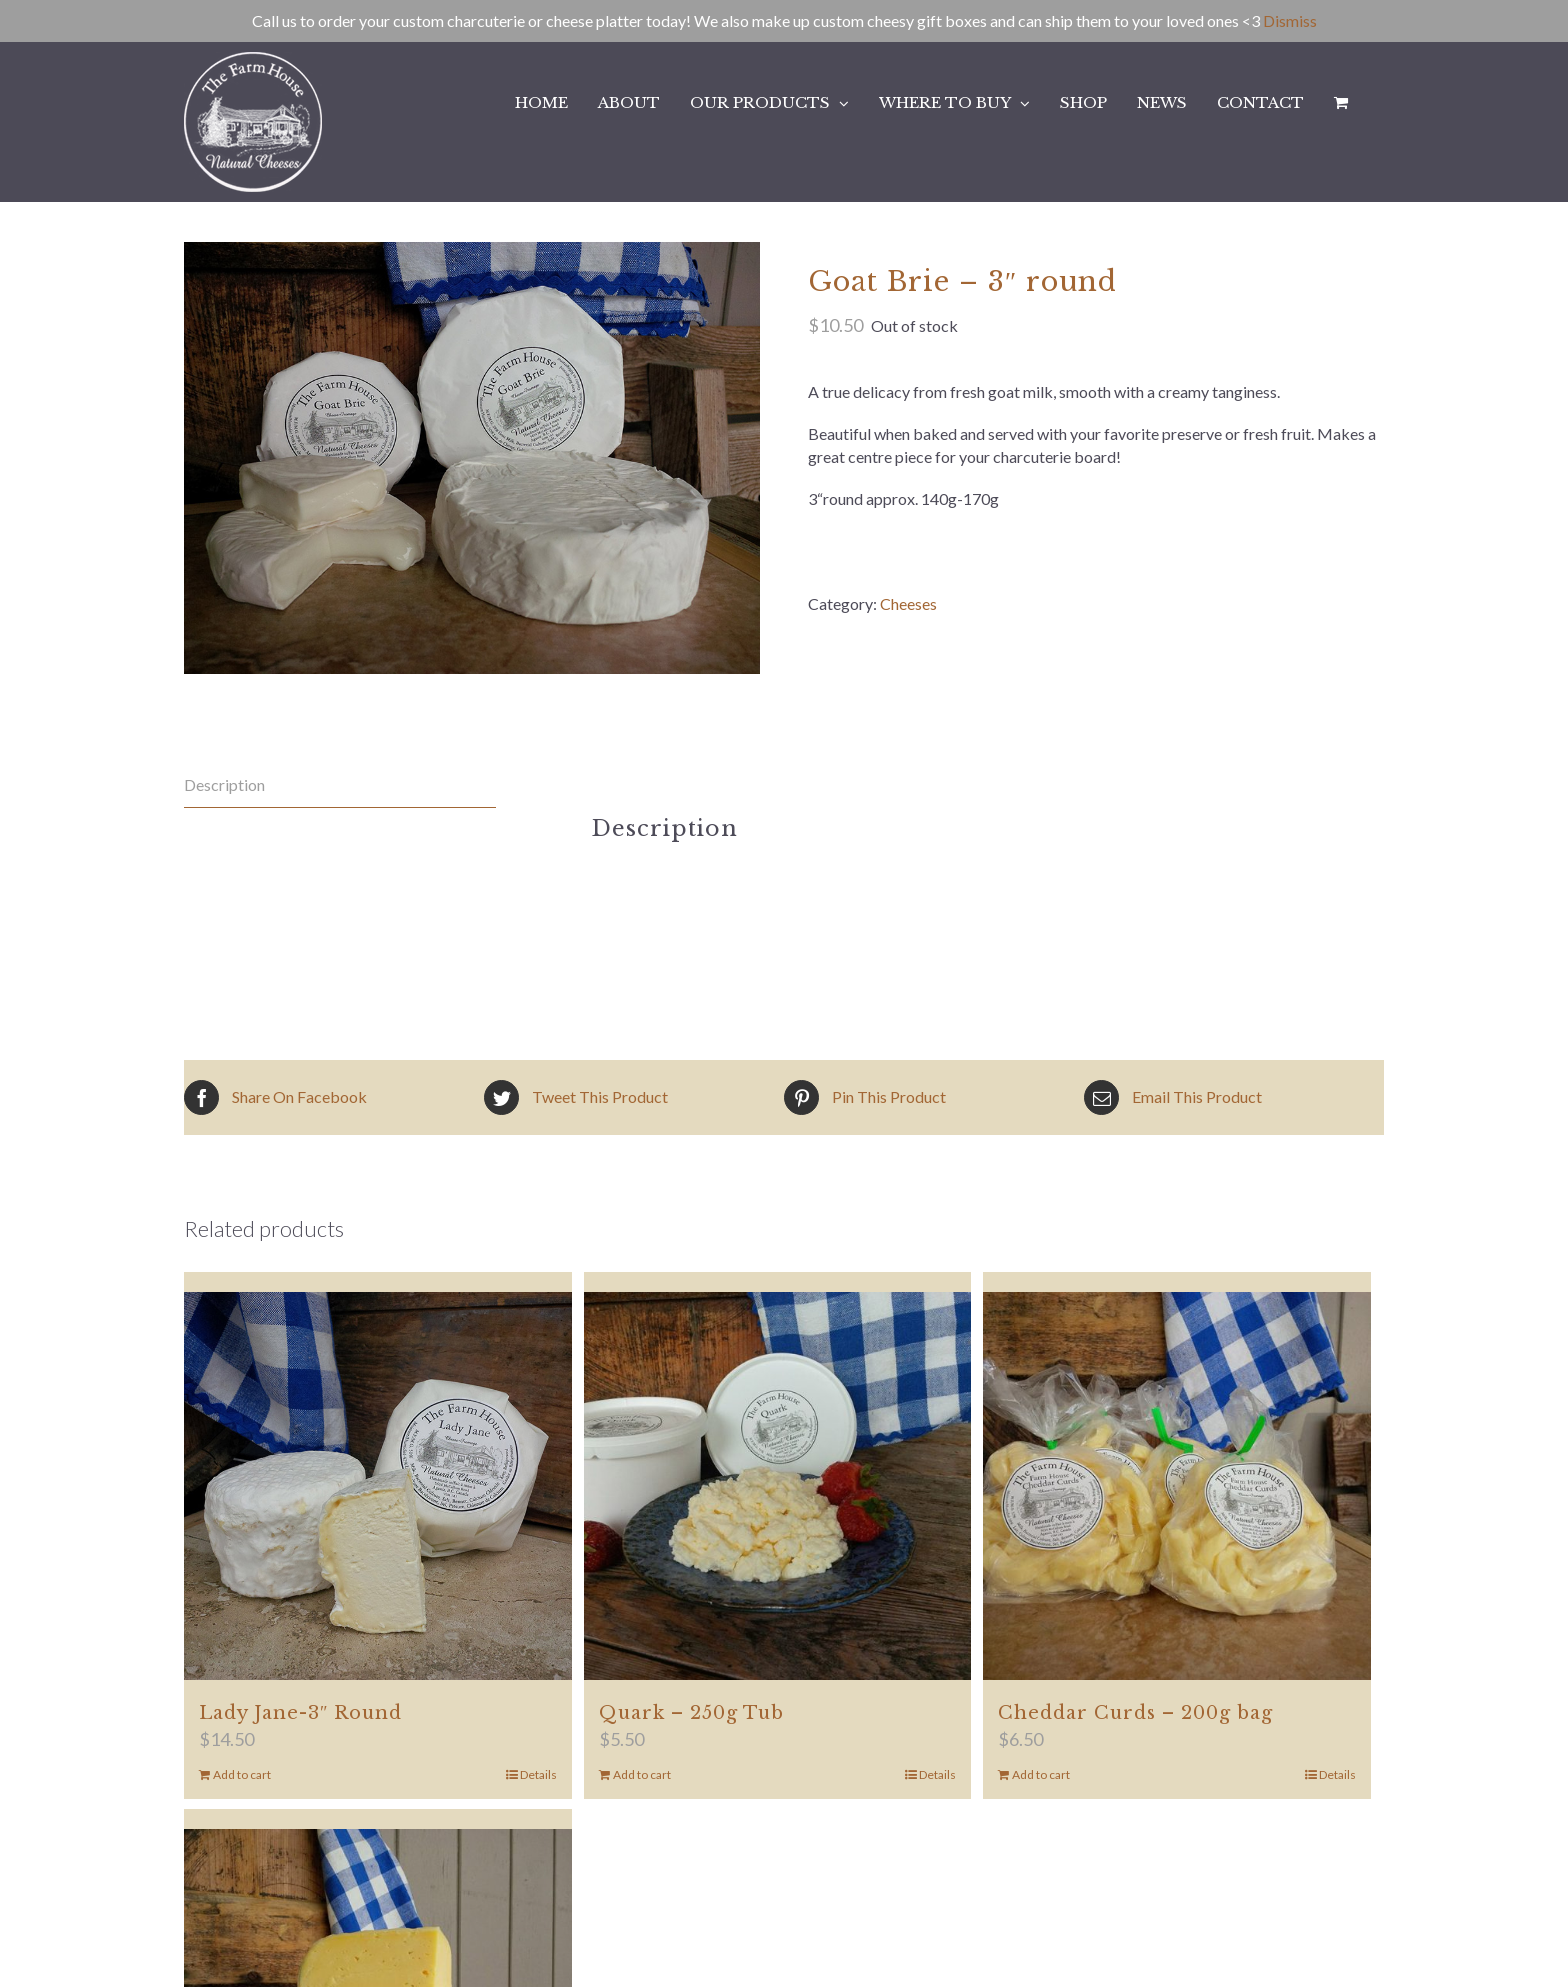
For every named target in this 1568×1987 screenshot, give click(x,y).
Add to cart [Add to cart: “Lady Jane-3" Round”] (242, 1774)
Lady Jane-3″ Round (301, 1713)
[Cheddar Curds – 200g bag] (1177, 1486)
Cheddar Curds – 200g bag (1135, 1713)
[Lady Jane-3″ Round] (378, 1486)
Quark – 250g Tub (691, 1713)
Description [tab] (224, 784)
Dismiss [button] (1290, 20)
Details (538, 1774)
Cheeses (908, 603)
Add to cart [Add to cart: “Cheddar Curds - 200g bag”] (1041, 1774)
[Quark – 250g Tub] (778, 1486)
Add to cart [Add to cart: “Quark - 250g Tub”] (642, 1774)
